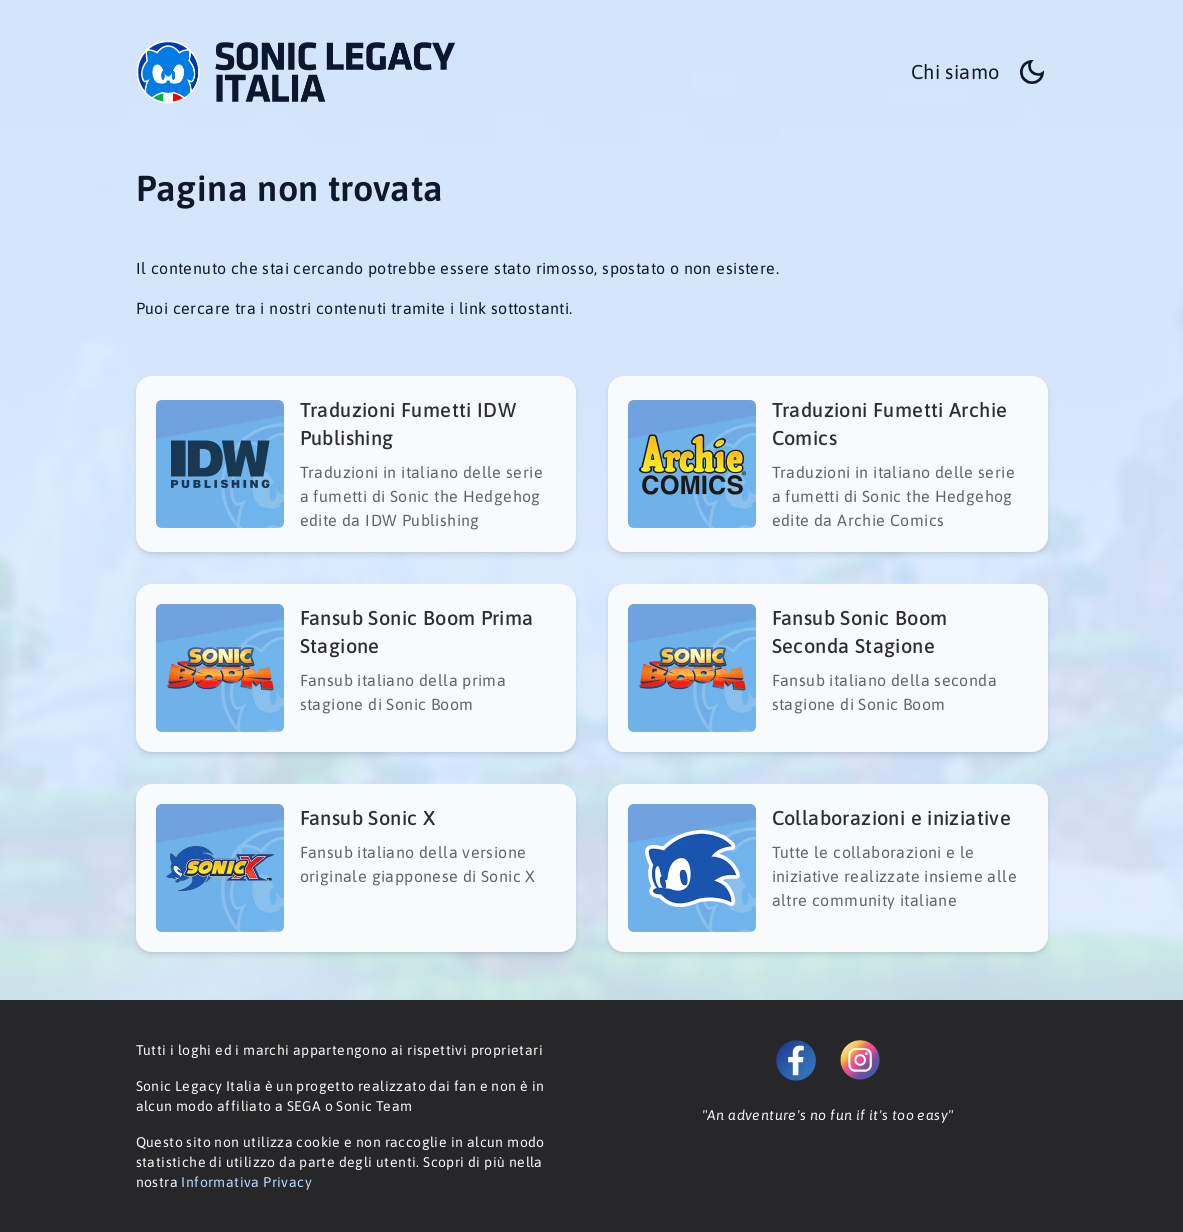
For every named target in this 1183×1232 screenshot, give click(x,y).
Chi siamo (955, 71)
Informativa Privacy (246, 1182)
